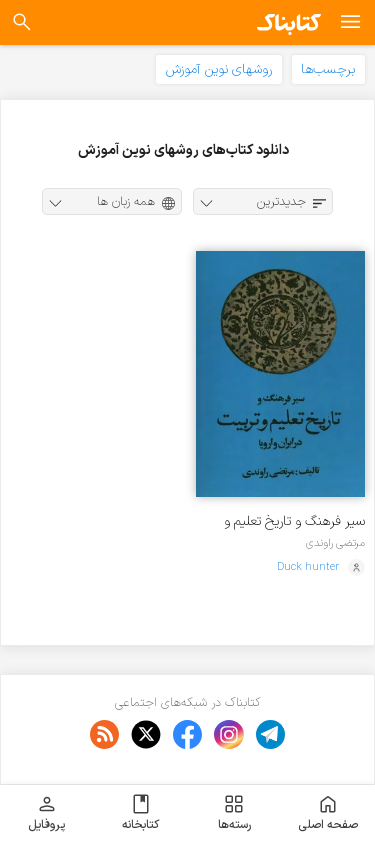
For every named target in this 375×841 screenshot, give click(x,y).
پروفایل (46, 813)
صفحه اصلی (328, 813)
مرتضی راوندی (335, 543)
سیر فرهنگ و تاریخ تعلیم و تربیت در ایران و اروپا (294, 521)
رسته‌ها (234, 813)
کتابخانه (140, 813)
